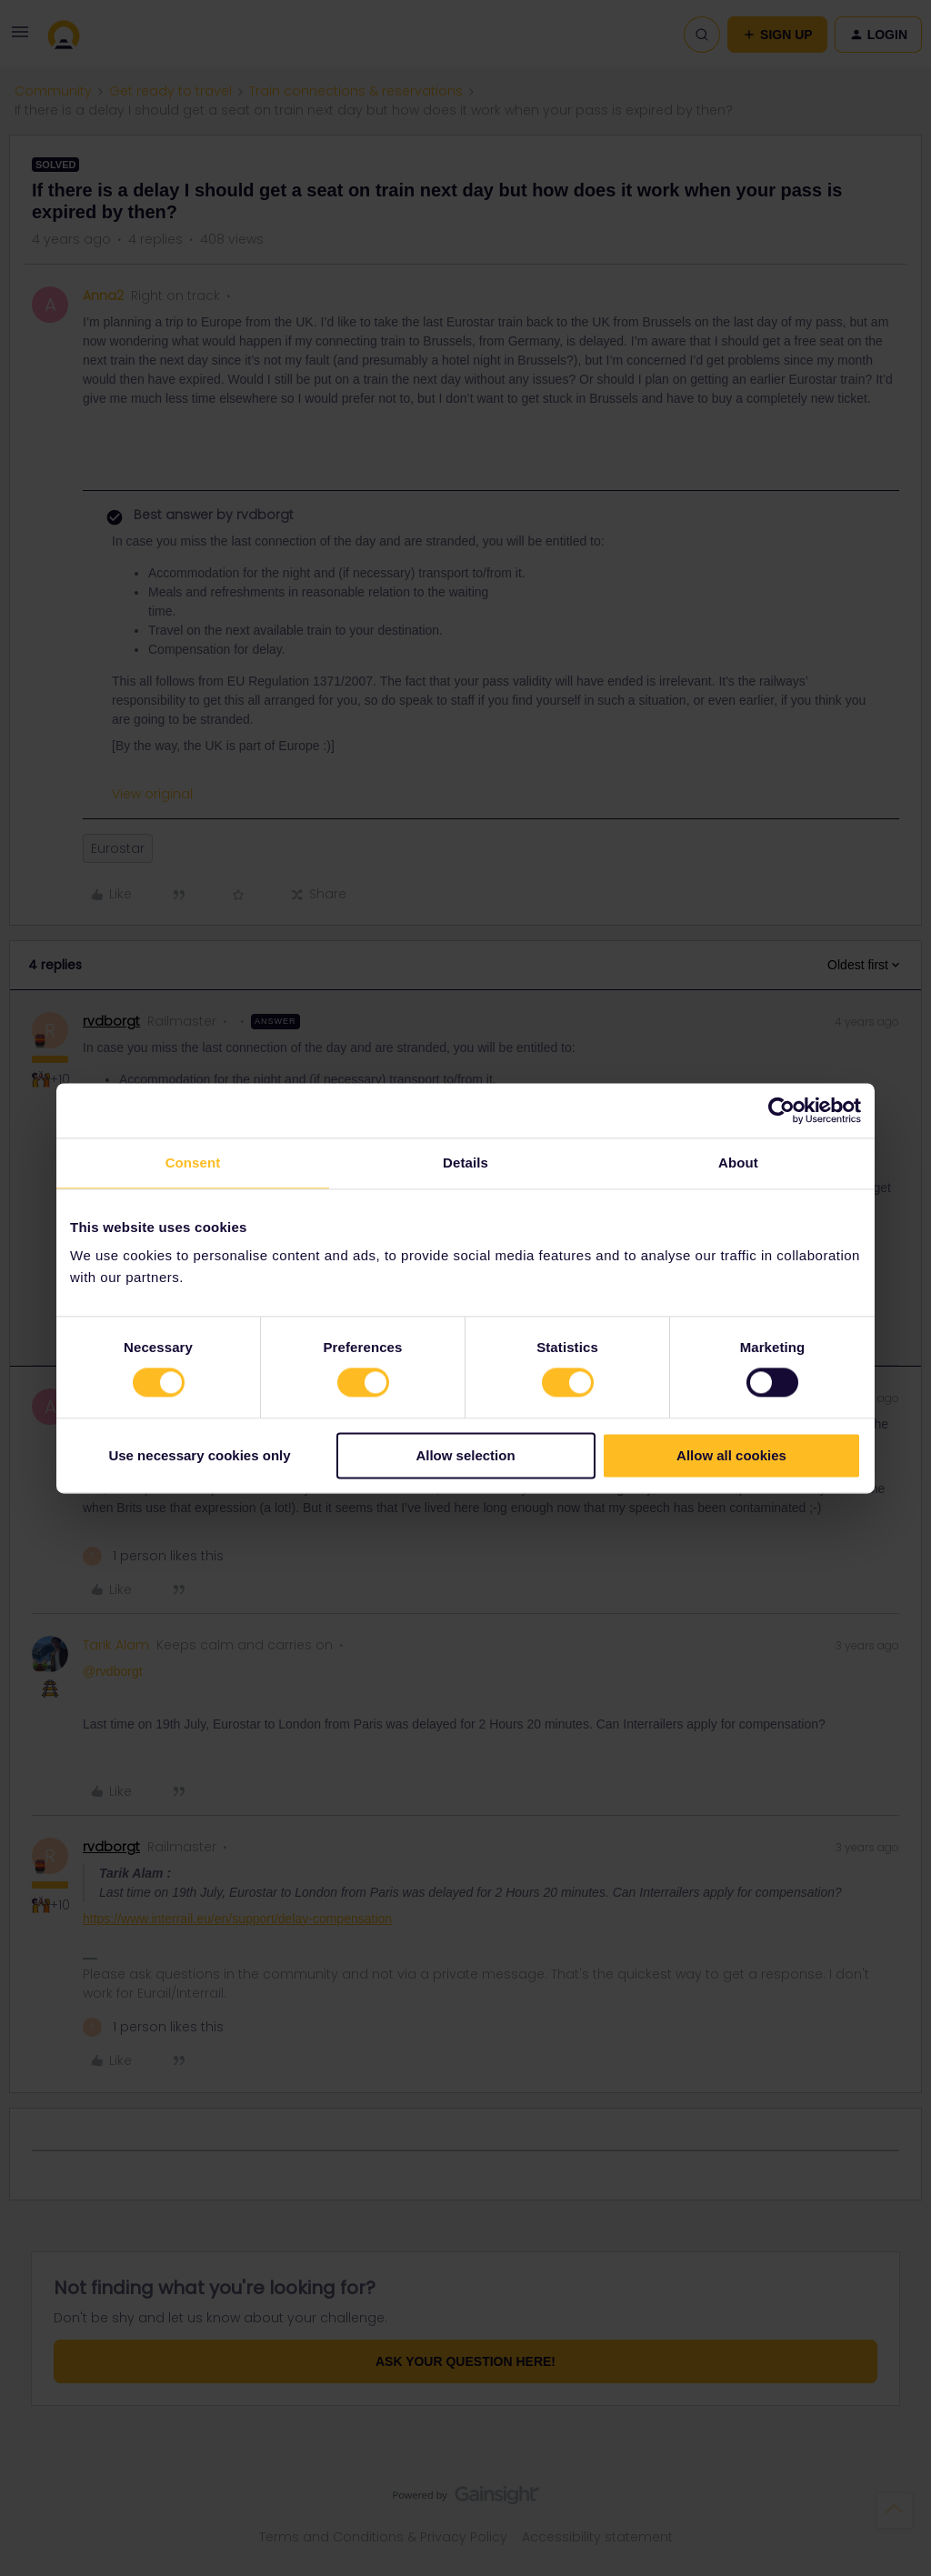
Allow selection (465, 1455)
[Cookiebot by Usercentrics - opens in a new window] (781, 1110)
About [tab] (738, 1162)
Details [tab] (465, 1162)
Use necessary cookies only (199, 1455)
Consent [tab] (193, 1162)
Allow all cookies (731, 1455)
